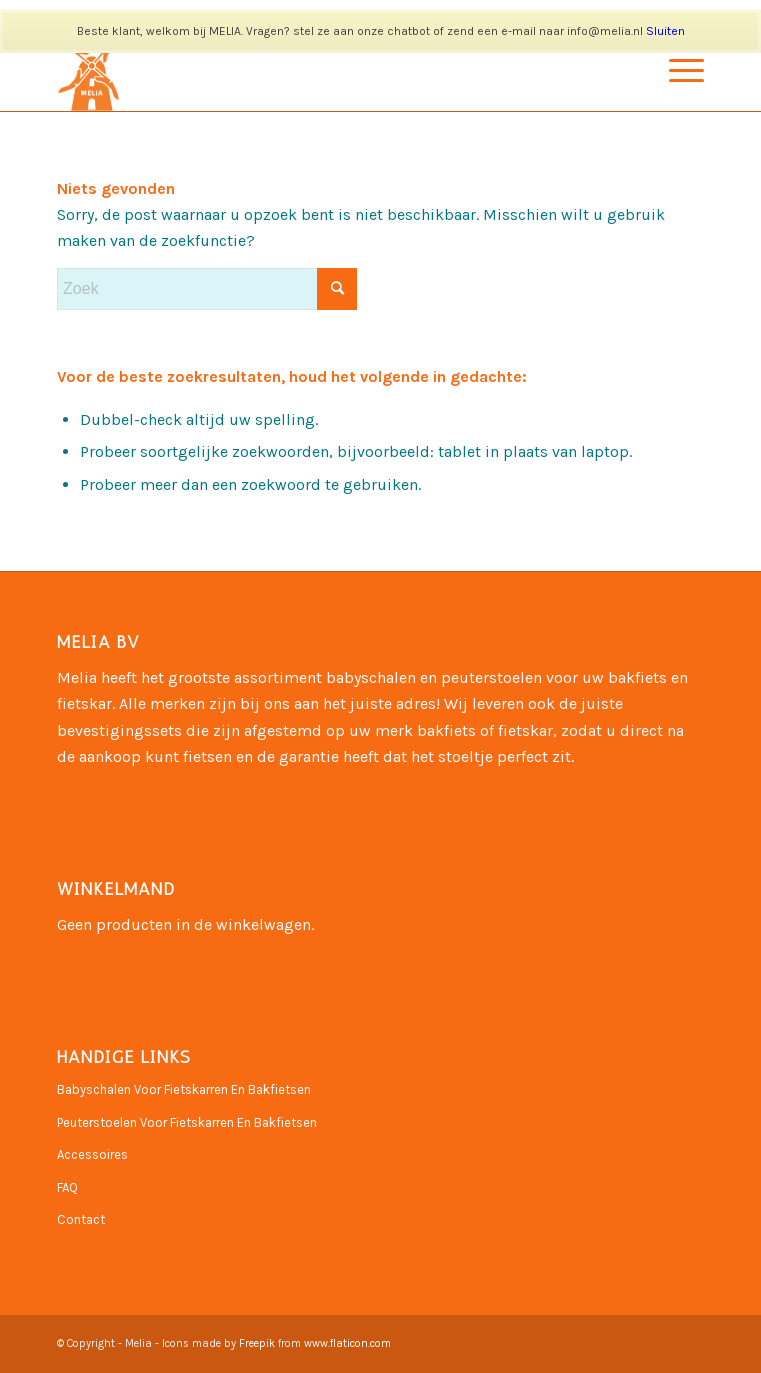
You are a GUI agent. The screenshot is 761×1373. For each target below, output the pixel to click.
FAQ (67, 1187)
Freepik (257, 1343)
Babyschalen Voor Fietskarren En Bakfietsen (184, 1089)
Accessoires (92, 1154)
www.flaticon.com (347, 1343)
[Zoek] (207, 289)
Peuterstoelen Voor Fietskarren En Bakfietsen (187, 1122)
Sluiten (665, 31)
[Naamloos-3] (315, 71)
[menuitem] (676, 71)
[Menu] (676, 71)
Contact (81, 1219)
